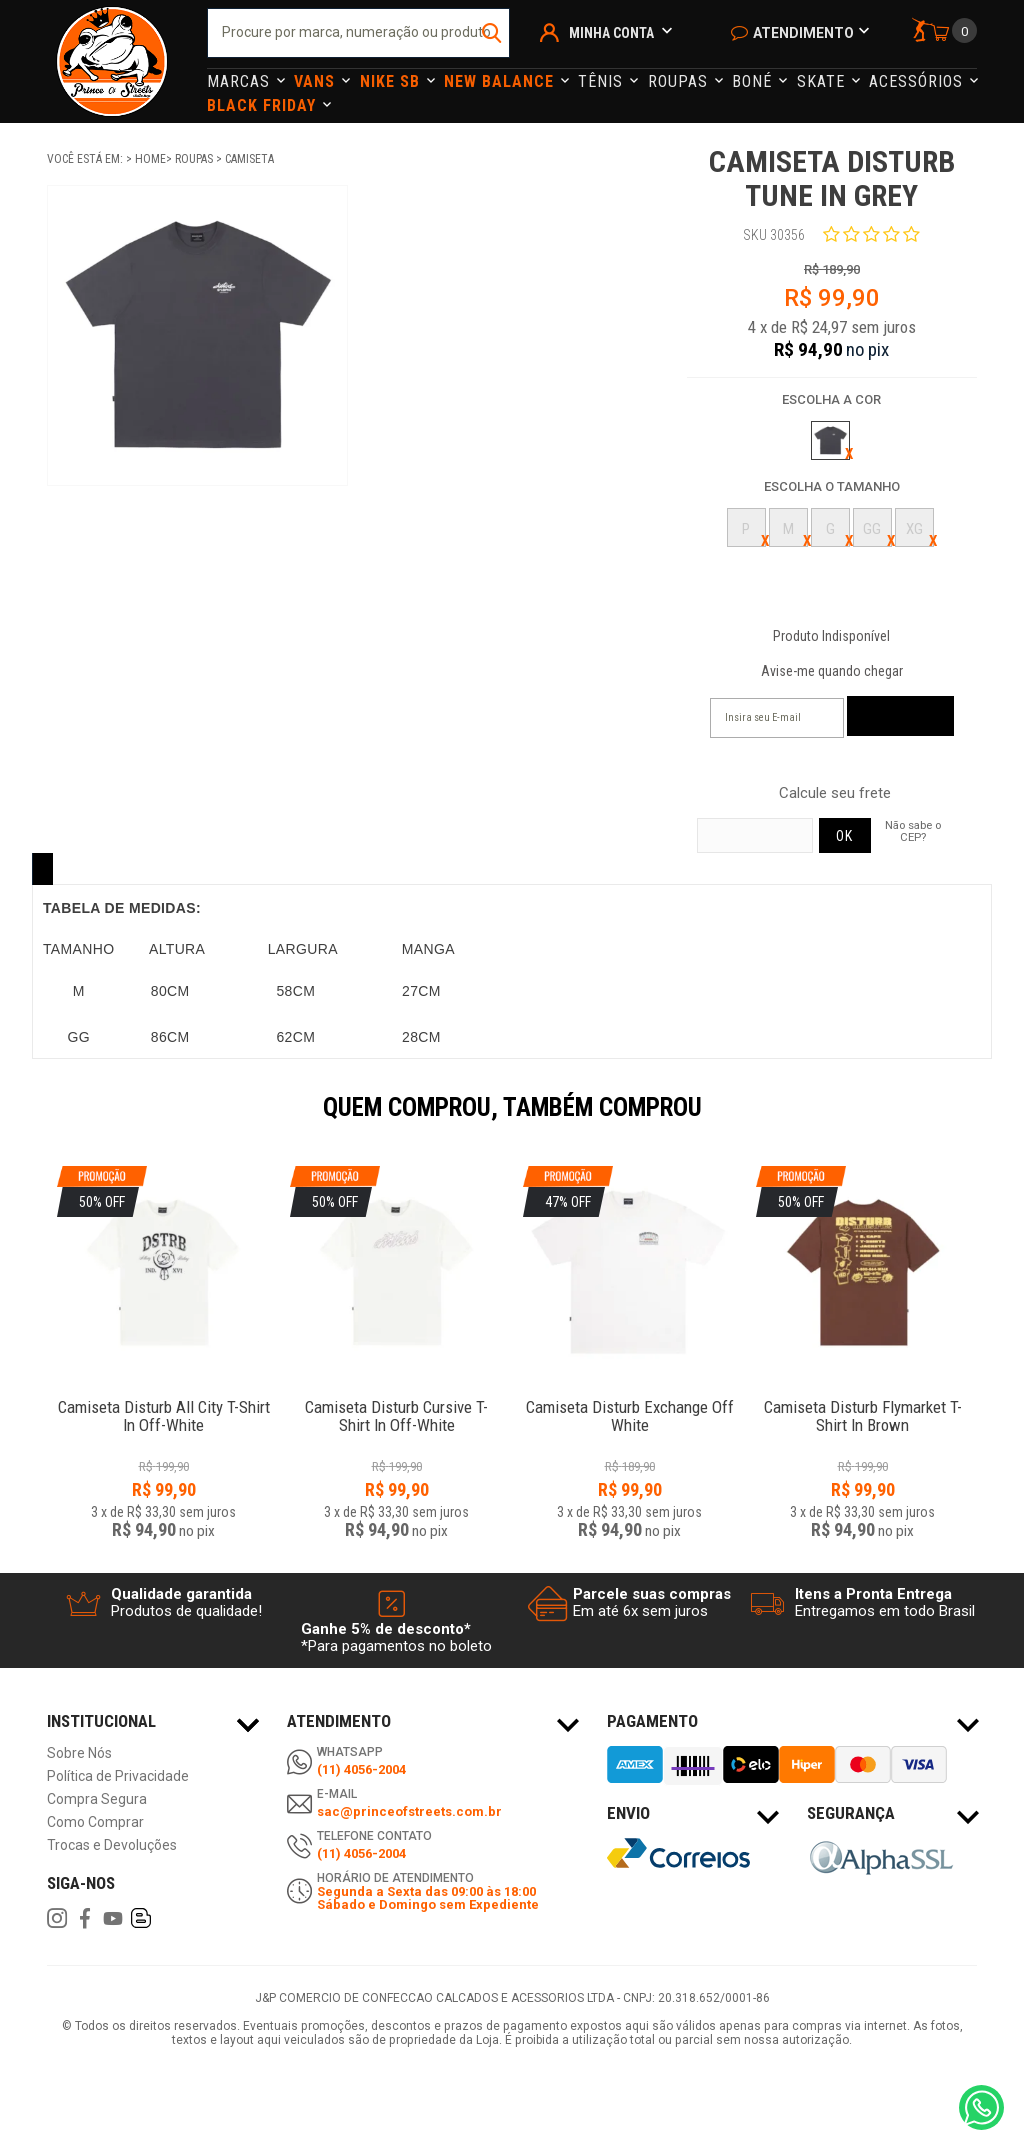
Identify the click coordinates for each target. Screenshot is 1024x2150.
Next (987, 1121)
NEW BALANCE (501, 81)
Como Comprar (95, 1822)
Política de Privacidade (118, 1776)
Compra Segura (97, 1799)
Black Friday (264, 105)
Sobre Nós (79, 1753)
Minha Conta (611, 33)
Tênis (603, 81)
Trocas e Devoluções (112, 1845)
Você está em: (86, 159)
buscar (492, 33)
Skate (823, 81)
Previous (37, 1121)
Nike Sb (392, 81)
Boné (754, 81)
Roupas (680, 81)
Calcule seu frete (835, 793)
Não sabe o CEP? (913, 831)
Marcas (241, 81)
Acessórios (918, 81)
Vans (317, 81)
